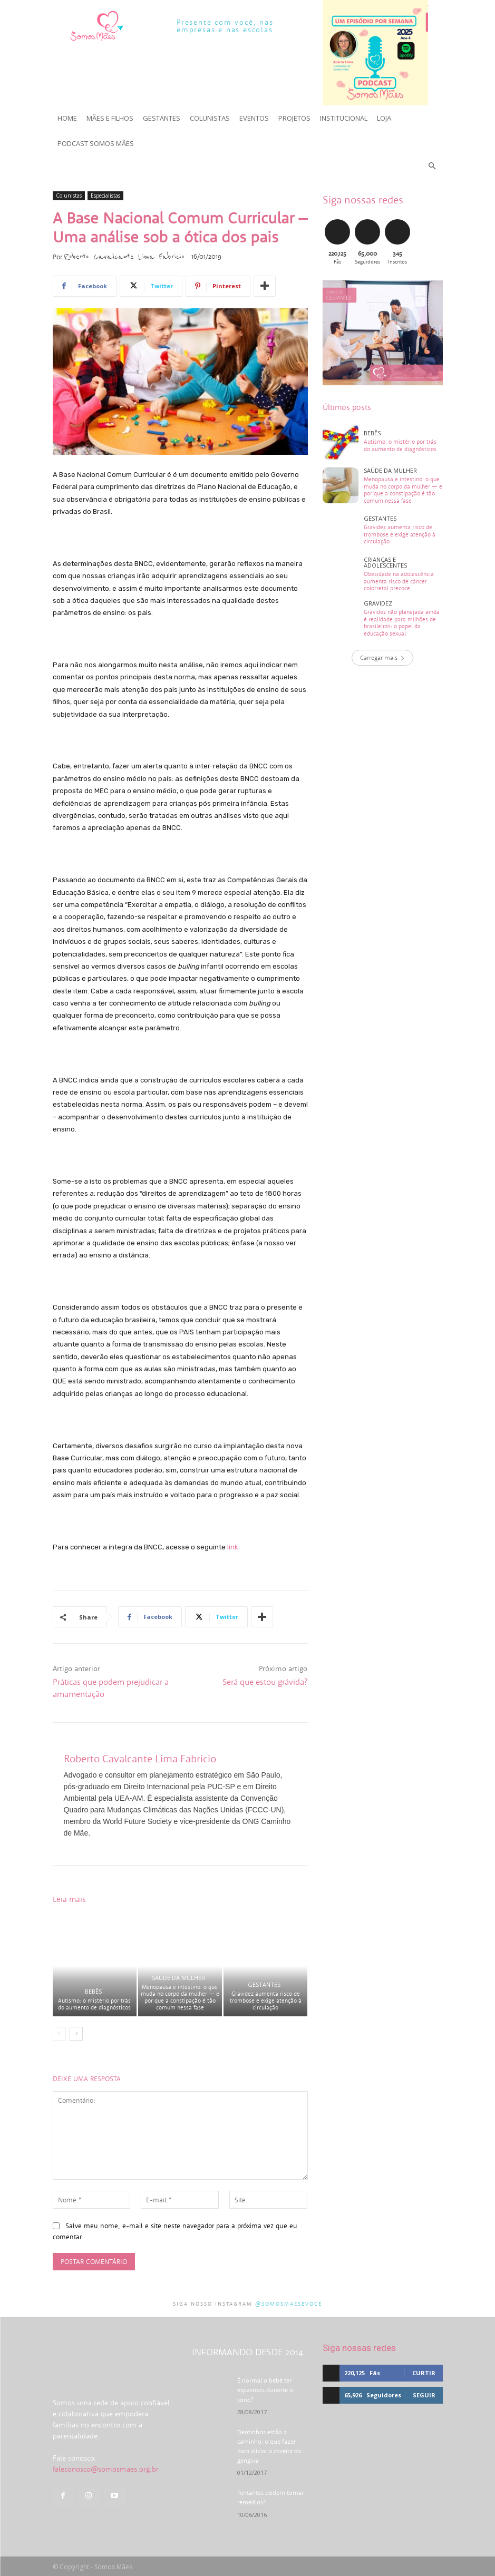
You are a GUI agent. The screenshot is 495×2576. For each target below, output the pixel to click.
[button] (432, 167)
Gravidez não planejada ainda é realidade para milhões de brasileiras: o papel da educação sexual (402, 622)
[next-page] (76, 2034)
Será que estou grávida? (264, 1681)
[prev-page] (59, 2034)
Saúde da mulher (178, 1977)
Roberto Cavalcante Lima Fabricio (124, 256)
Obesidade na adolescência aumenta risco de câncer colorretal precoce (399, 580)
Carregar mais (382, 657)
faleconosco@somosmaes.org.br (106, 2494)
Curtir (423, 2373)
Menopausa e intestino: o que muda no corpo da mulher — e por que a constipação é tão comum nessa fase (180, 1997)
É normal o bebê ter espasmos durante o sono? (265, 2389)
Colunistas (69, 195)
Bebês (93, 1991)
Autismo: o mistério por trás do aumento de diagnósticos (94, 2004)
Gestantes (264, 1984)
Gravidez (378, 603)
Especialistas (105, 195)
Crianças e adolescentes (385, 562)
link (232, 1547)
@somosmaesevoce (288, 2303)
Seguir (424, 2395)
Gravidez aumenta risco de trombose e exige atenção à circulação (266, 2000)
